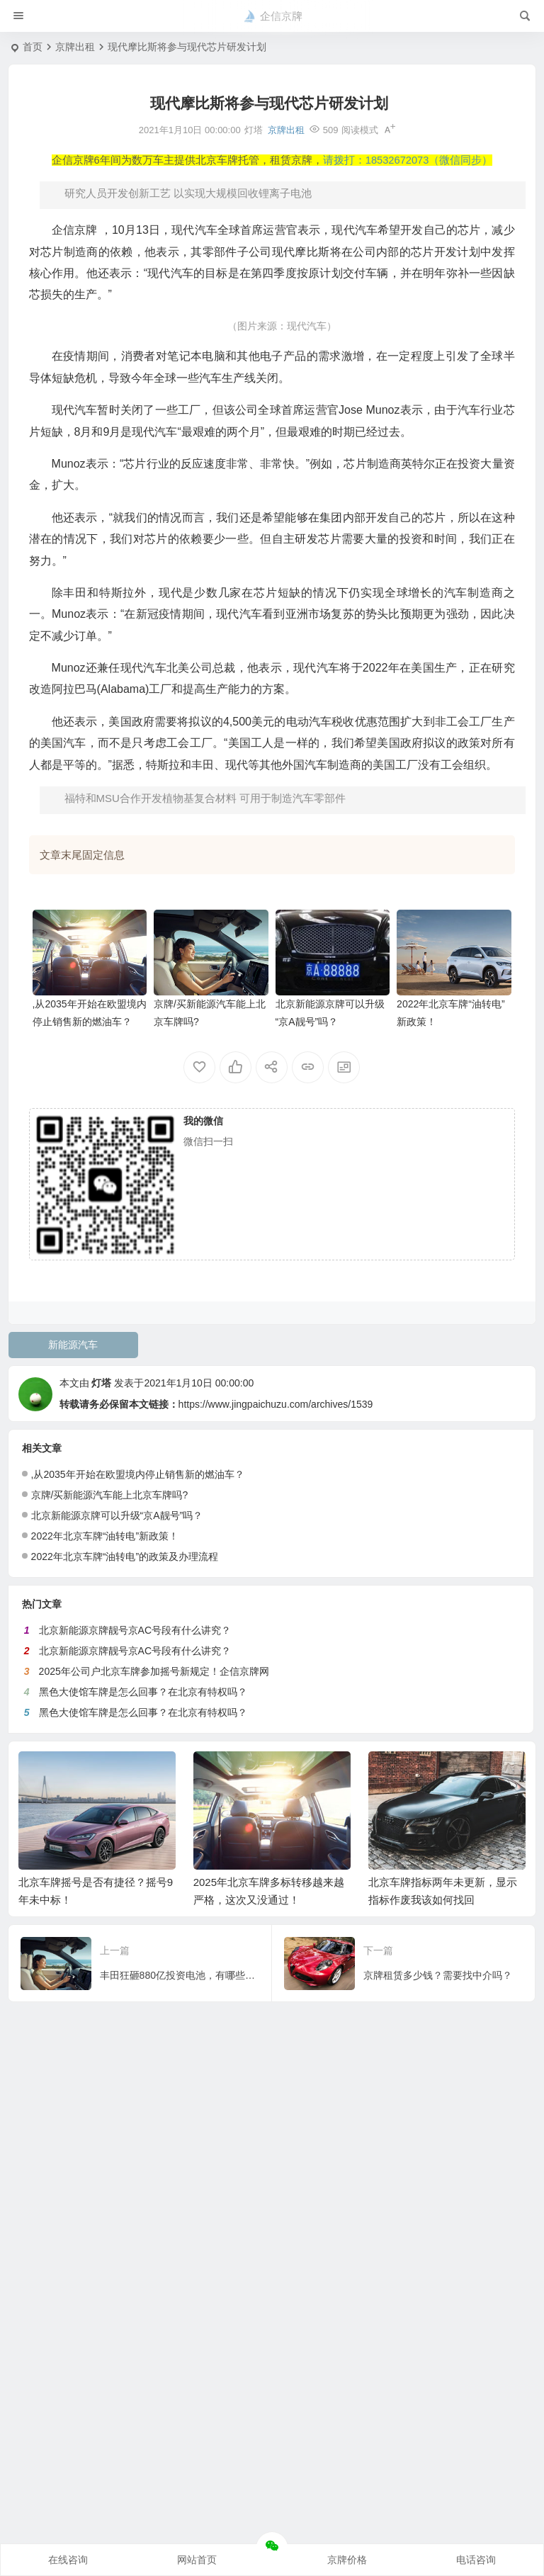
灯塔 (101, 1383)
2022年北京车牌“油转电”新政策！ (104, 1536)
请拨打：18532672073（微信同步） (408, 160)
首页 (32, 46)
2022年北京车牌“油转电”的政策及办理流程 (124, 1556)
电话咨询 (476, 2559)
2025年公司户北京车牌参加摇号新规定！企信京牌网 (154, 1671)
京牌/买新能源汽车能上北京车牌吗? (109, 1495)
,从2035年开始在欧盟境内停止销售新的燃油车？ (137, 1474)
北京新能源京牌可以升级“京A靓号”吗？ (117, 1515)
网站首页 (197, 2559)
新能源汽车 (73, 1344)
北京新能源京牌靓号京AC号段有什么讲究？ (135, 1630)
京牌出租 (75, 46)
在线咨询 (68, 2559)
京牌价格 (347, 2559)
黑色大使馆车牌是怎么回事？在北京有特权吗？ (143, 1691)
